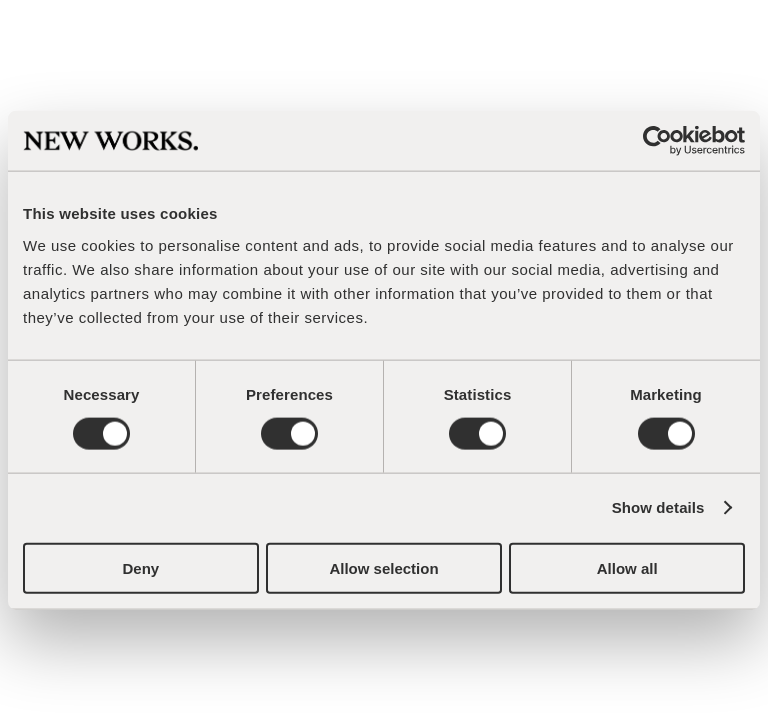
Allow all (627, 567)
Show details (658, 507)
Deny (140, 567)
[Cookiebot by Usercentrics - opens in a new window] (657, 141)
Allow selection (383, 567)
